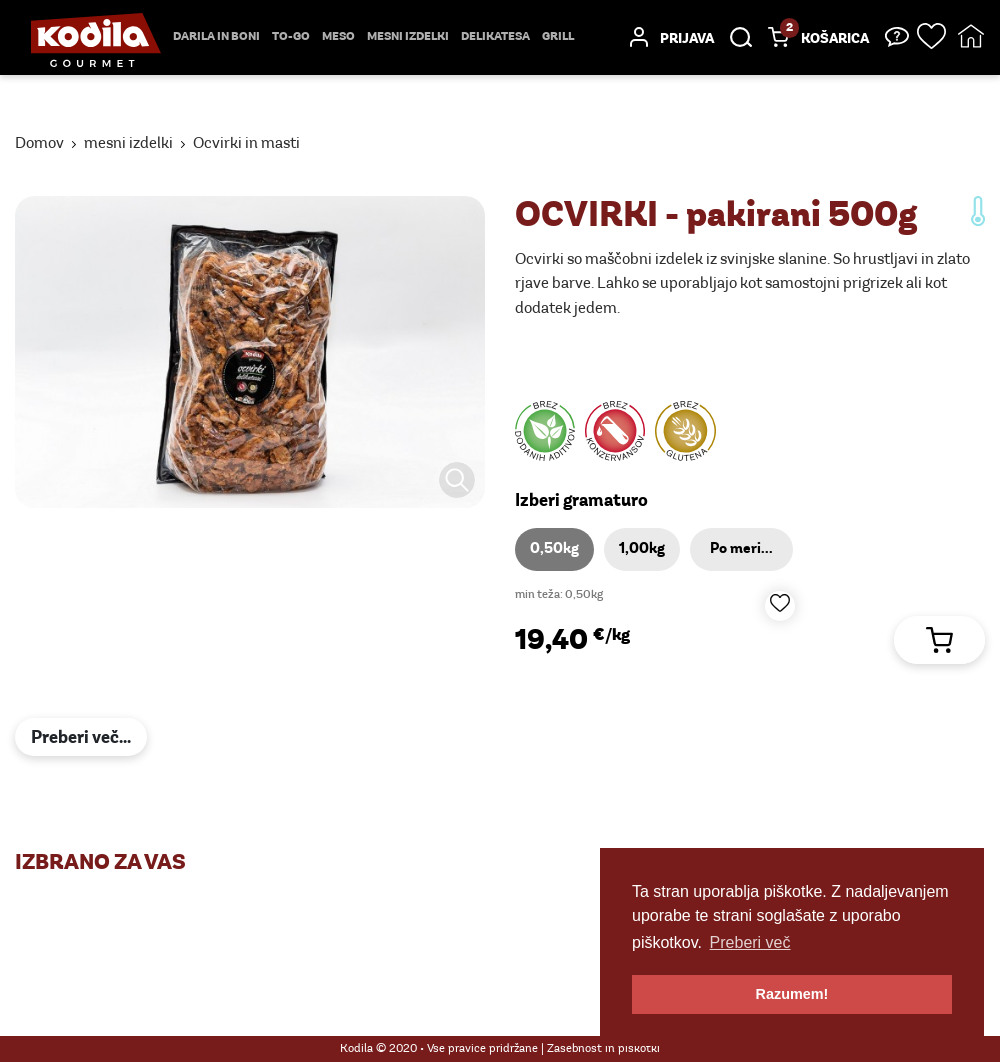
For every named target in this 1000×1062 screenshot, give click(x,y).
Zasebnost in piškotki (603, 1049)
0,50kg (554, 549)
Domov (39, 144)
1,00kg (642, 549)
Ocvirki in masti (246, 144)
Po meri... (741, 549)
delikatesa (495, 37)
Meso (338, 37)
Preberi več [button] (750, 942)
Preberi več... (81, 738)
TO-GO (291, 37)
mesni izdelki (408, 37)
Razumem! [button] (792, 994)
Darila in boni (216, 37)
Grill (558, 37)
